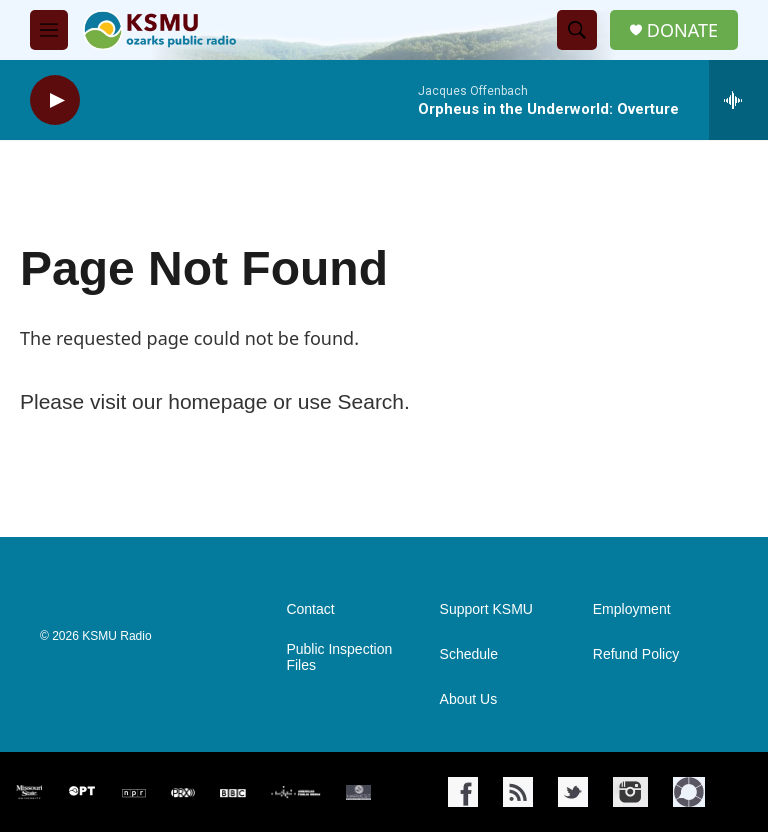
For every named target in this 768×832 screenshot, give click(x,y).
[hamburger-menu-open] (49, 30)
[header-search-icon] (577, 30)
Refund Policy (636, 654)
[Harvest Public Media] (359, 792)
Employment (632, 609)
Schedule (469, 654)
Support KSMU (486, 609)
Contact (310, 609)
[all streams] (738, 100)
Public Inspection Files (339, 657)
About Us (469, 699)
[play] (55, 100)
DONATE (682, 30)
